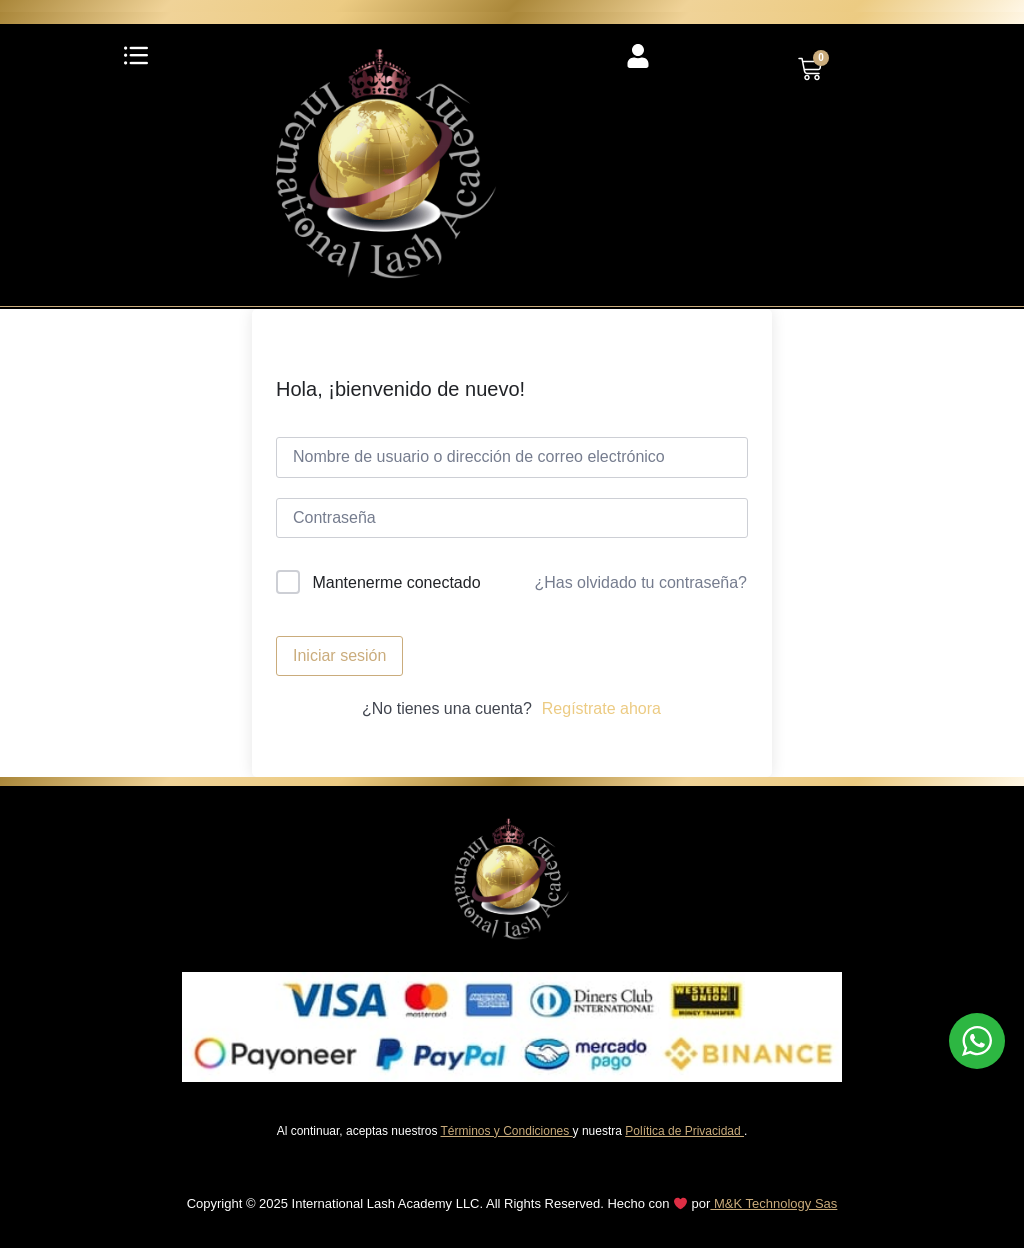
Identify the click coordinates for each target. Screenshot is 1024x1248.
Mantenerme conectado (396, 582)
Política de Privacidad (684, 1131)
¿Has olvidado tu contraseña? (640, 582)
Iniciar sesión (339, 655)
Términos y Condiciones (507, 1131)
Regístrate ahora (601, 708)
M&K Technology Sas (773, 1203)
